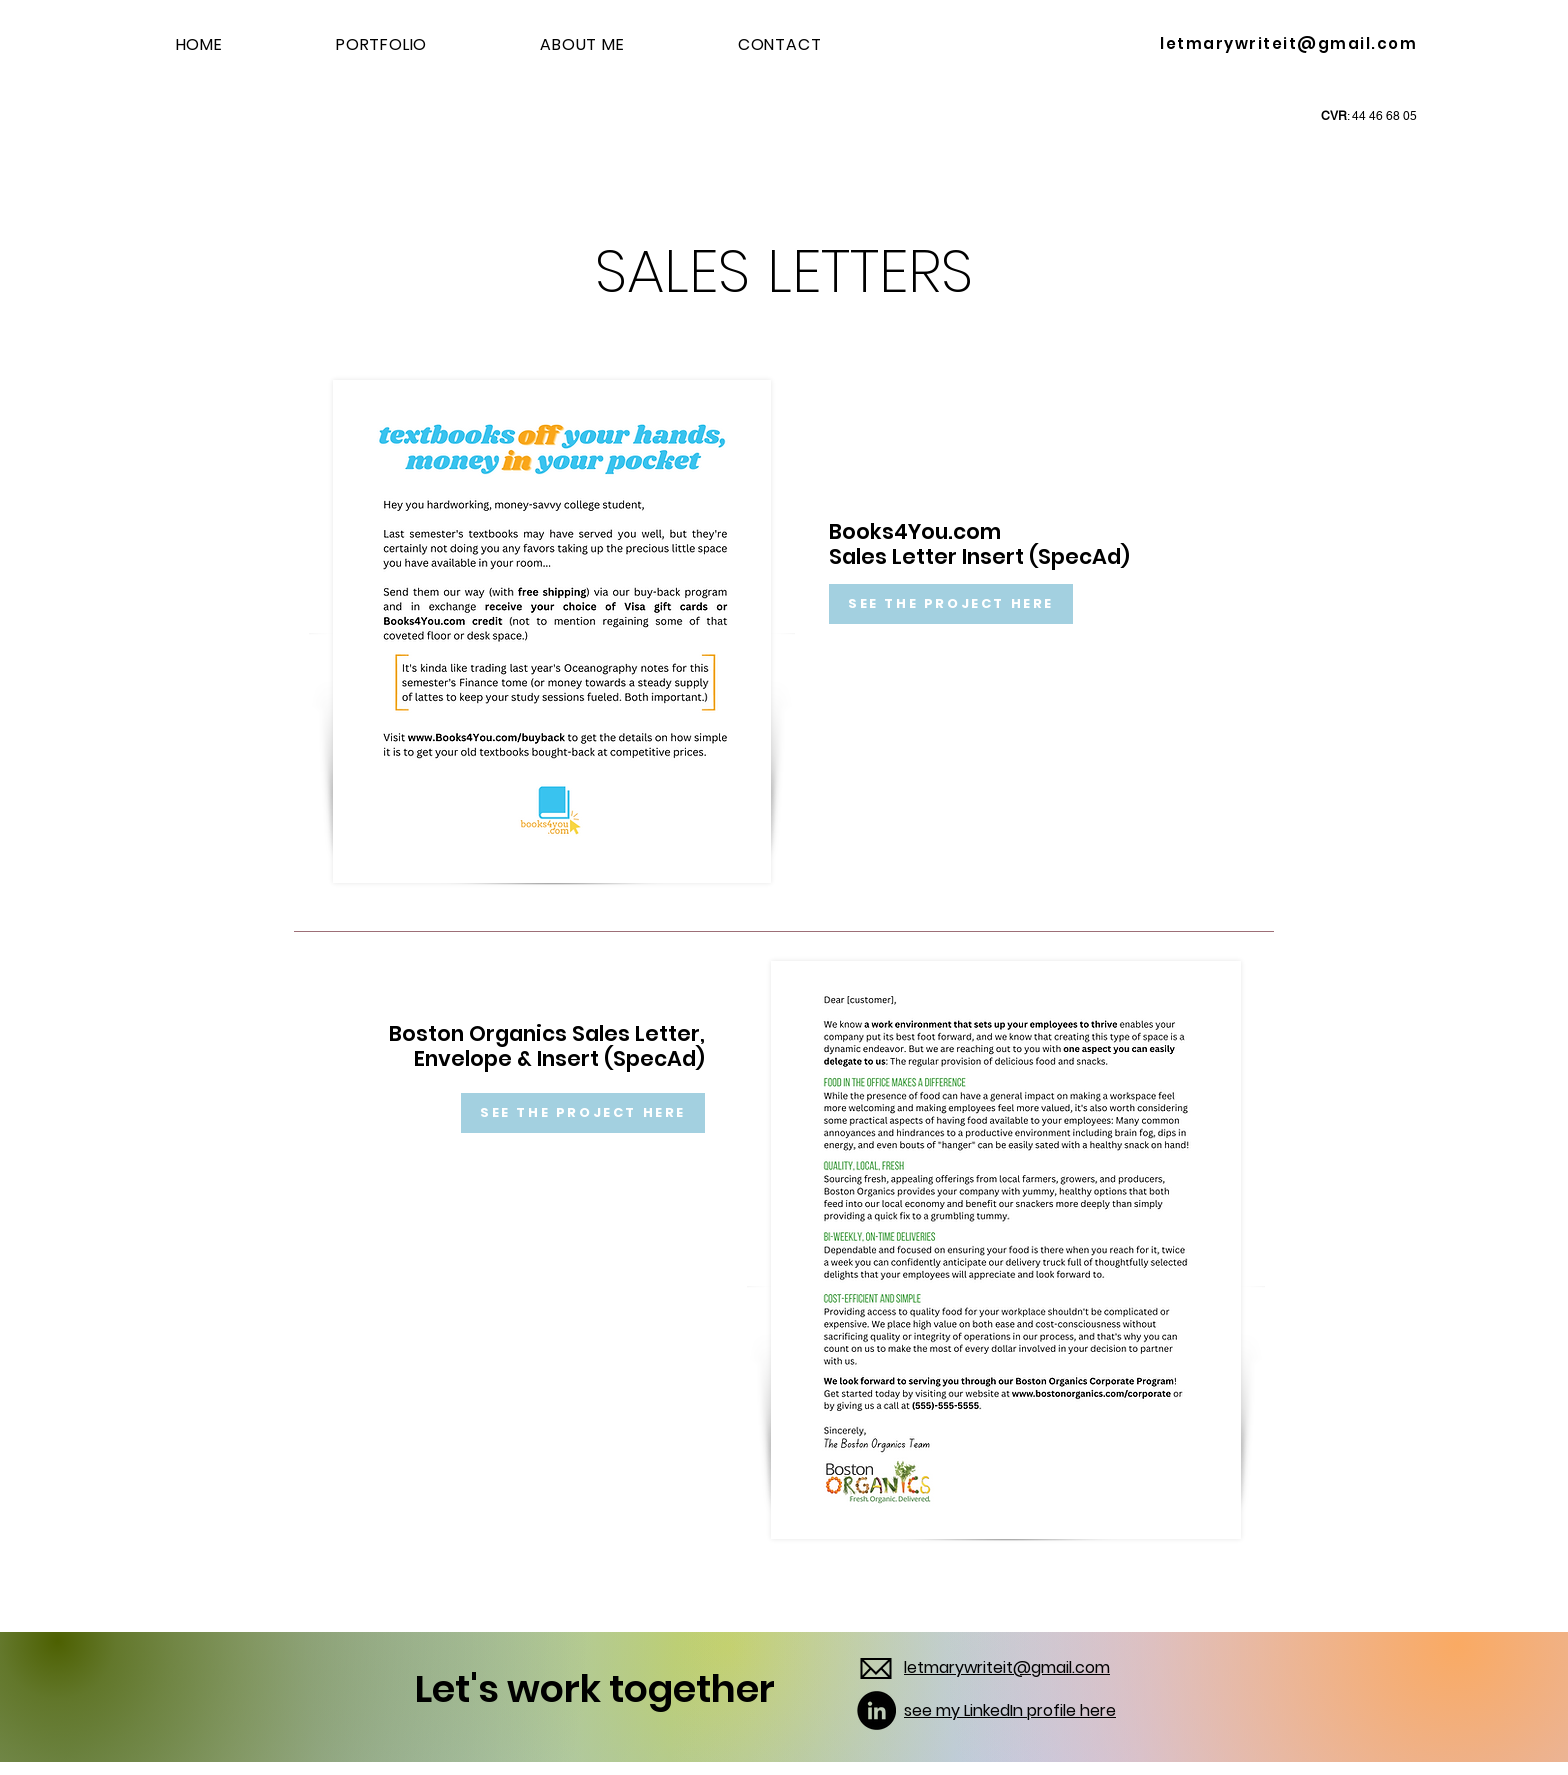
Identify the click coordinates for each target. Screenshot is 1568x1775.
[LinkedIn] (876, 1710)
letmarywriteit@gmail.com (1288, 43)
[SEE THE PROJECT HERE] (951, 604)
